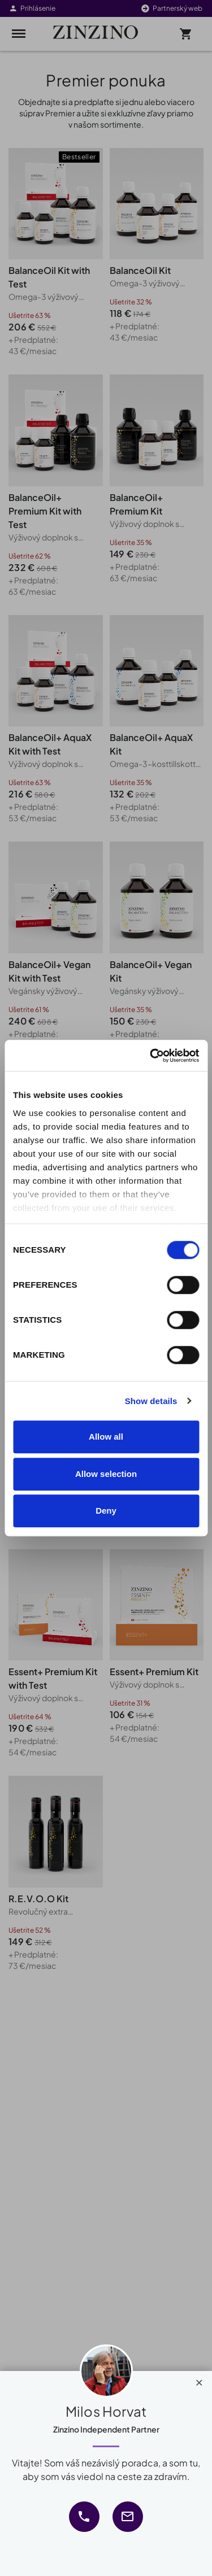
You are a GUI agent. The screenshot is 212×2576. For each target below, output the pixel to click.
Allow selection (106, 1474)
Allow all (106, 1436)
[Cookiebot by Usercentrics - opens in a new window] (151, 1055)
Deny (106, 1510)
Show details (151, 1401)
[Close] (199, 2380)
